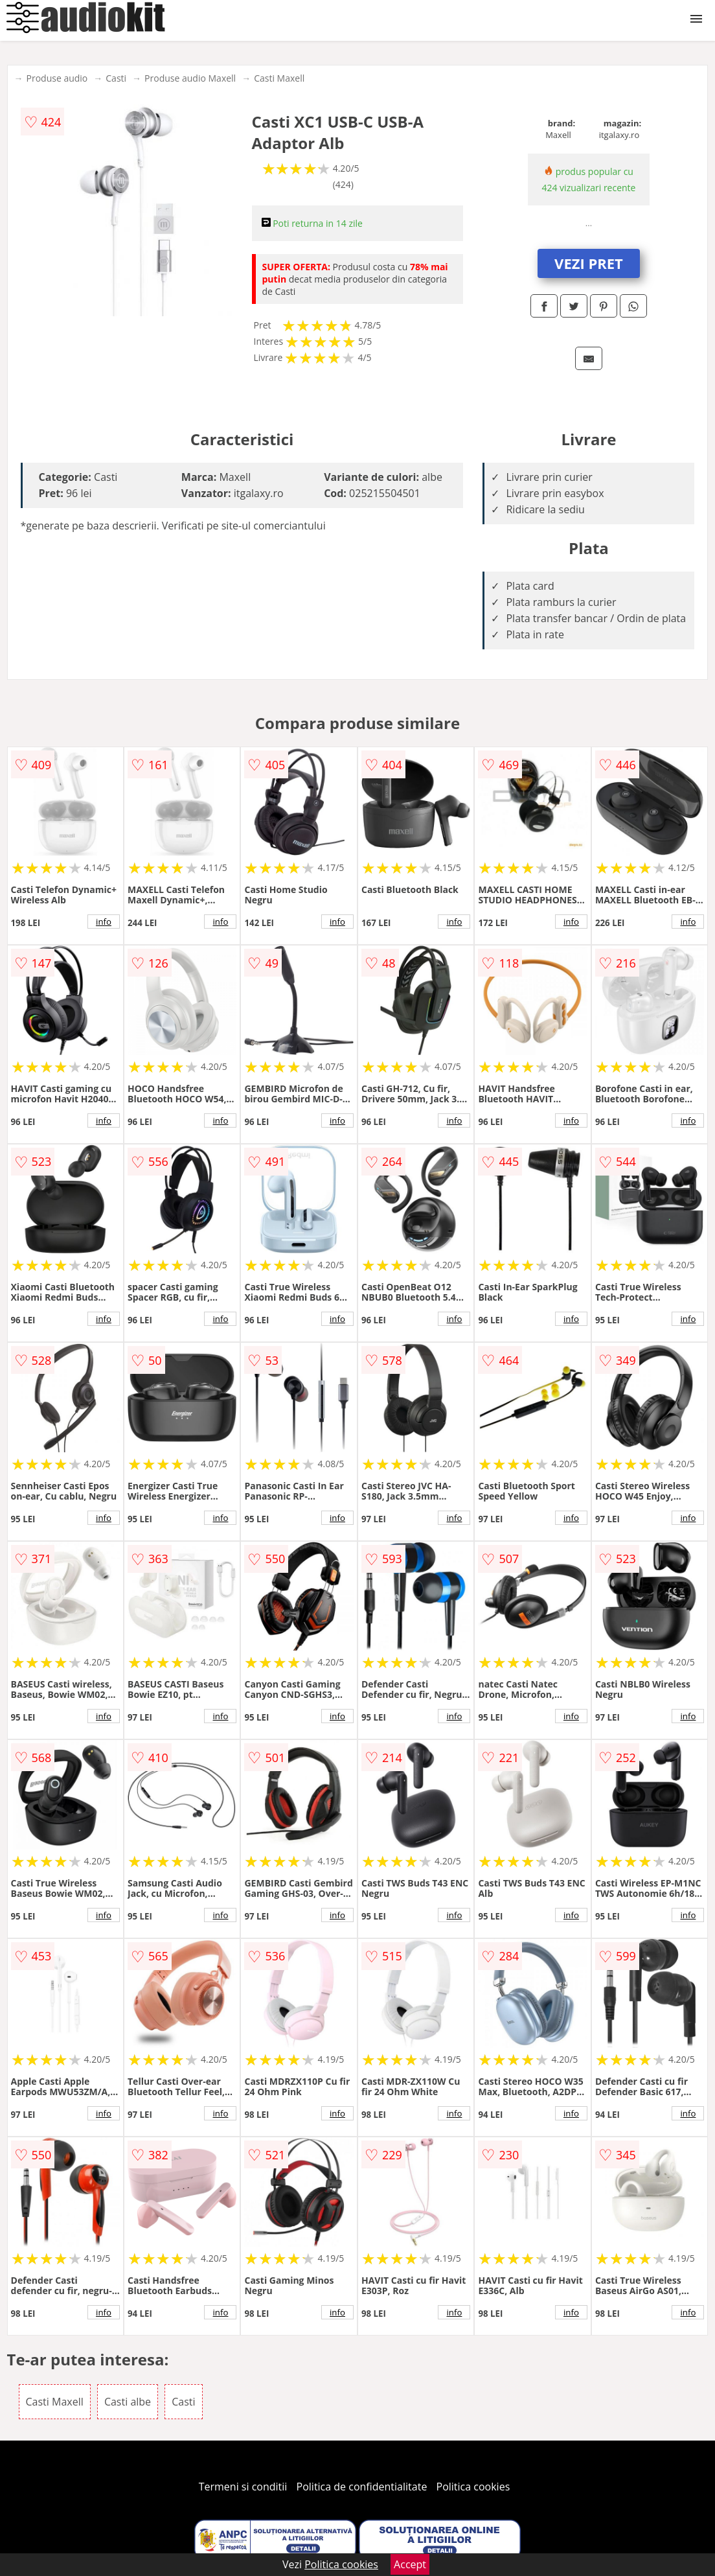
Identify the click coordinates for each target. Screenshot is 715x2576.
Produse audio (57, 78)
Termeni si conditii (243, 2486)
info (103, 921)
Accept (410, 2564)
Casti (116, 78)
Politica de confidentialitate (362, 2486)
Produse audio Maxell (190, 78)
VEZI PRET (588, 263)
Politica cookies (473, 2486)
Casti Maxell (279, 78)
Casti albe (127, 2402)
